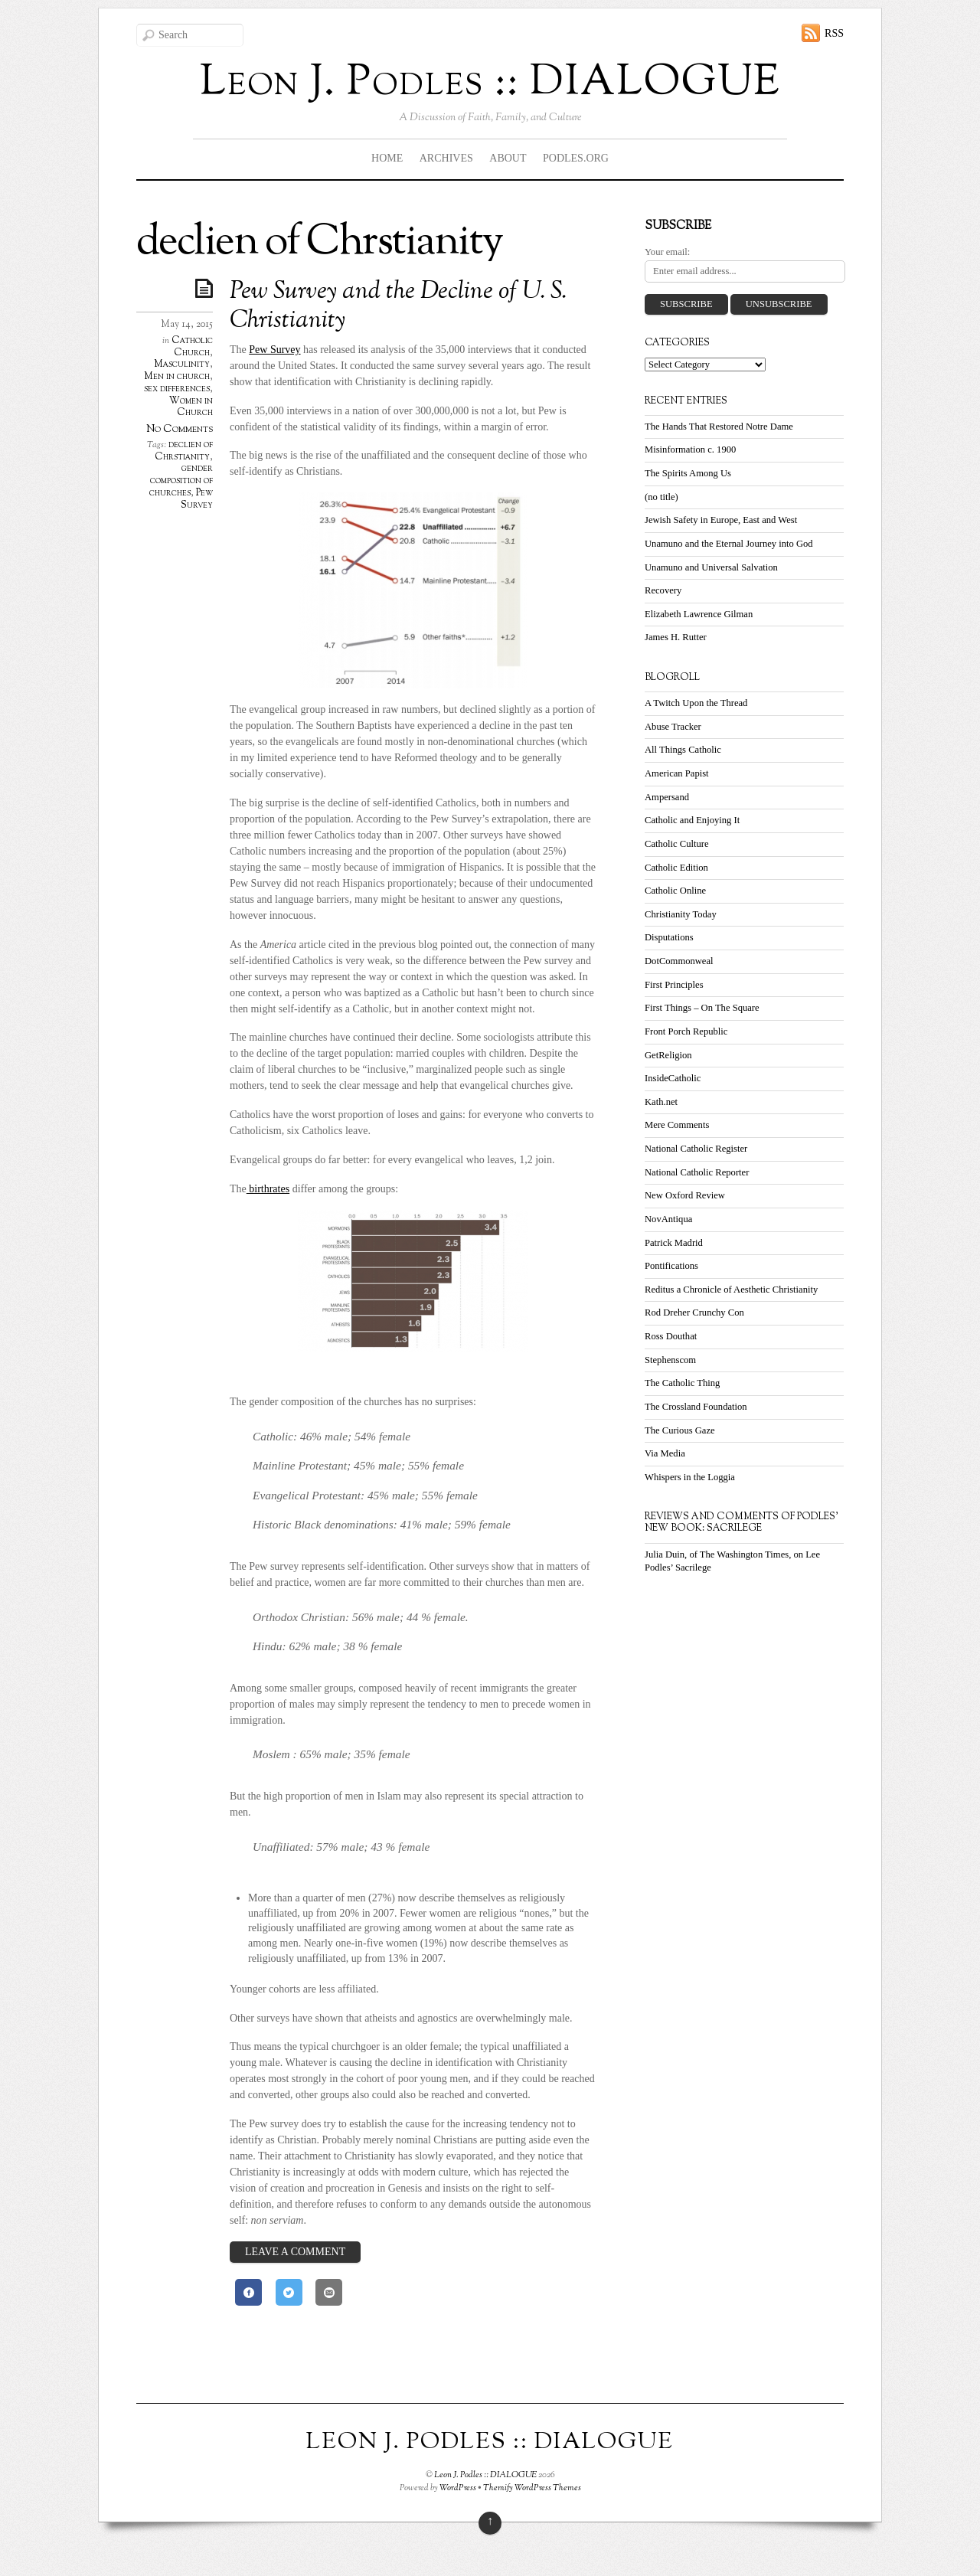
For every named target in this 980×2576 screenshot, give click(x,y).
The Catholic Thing (682, 1383)
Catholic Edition (676, 867)
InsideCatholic (673, 1078)
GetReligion (668, 1055)
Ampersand (667, 797)
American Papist (677, 773)
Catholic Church (192, 347)
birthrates (268, 1189)
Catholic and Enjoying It (692, 820)
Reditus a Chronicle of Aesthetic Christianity (731, 1289)
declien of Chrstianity (184, 451)
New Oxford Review (685, 1195)
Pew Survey (197, 499)
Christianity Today (681, 914)
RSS (834, 33)
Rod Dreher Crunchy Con (694, 1312)
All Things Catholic (683, 749)
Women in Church (191, 407)
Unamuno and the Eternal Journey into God (729, 543)
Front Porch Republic (686, 1031)
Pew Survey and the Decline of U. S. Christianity (398, 306)
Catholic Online (675, 890)
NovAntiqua (668, 1219)
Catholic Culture (677, 844)
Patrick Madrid (674, 1242)
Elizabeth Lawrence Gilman (699, 614)
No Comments (179, 429)
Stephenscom (670, 1360)
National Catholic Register (696, 1148)
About (507, 158)
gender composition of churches (181, 481)
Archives (446, 158)
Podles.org (576, 158)
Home (387, 158)
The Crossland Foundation (696, 1406)
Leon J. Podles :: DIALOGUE (485, 2475)
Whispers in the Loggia (690, 1477)
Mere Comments (677, 1125)
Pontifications (671, 1265)
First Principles (674, 984)
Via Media (665, 1453)
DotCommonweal (679, 961)
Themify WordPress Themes (532, 2488)
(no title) (661, 497)
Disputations (669, 937)
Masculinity (182, 364)
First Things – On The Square (702, 1007)
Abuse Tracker (673, 726)
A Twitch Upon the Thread (696, 703)
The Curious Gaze (680, 1430)
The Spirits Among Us (688, 473)
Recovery (663, 590)
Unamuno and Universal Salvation (711, 567)
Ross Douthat (671, 1336)
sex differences (177, 389)
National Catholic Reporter (697, 1172)
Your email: (667, 252)
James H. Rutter (676, 637)
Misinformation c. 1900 (690, 449)
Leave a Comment (295, 2251)
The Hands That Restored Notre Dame (719, 426)
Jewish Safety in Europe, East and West (721, 520)
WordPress (457, 2488)
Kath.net (661, 1102)
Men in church (177, 377)
